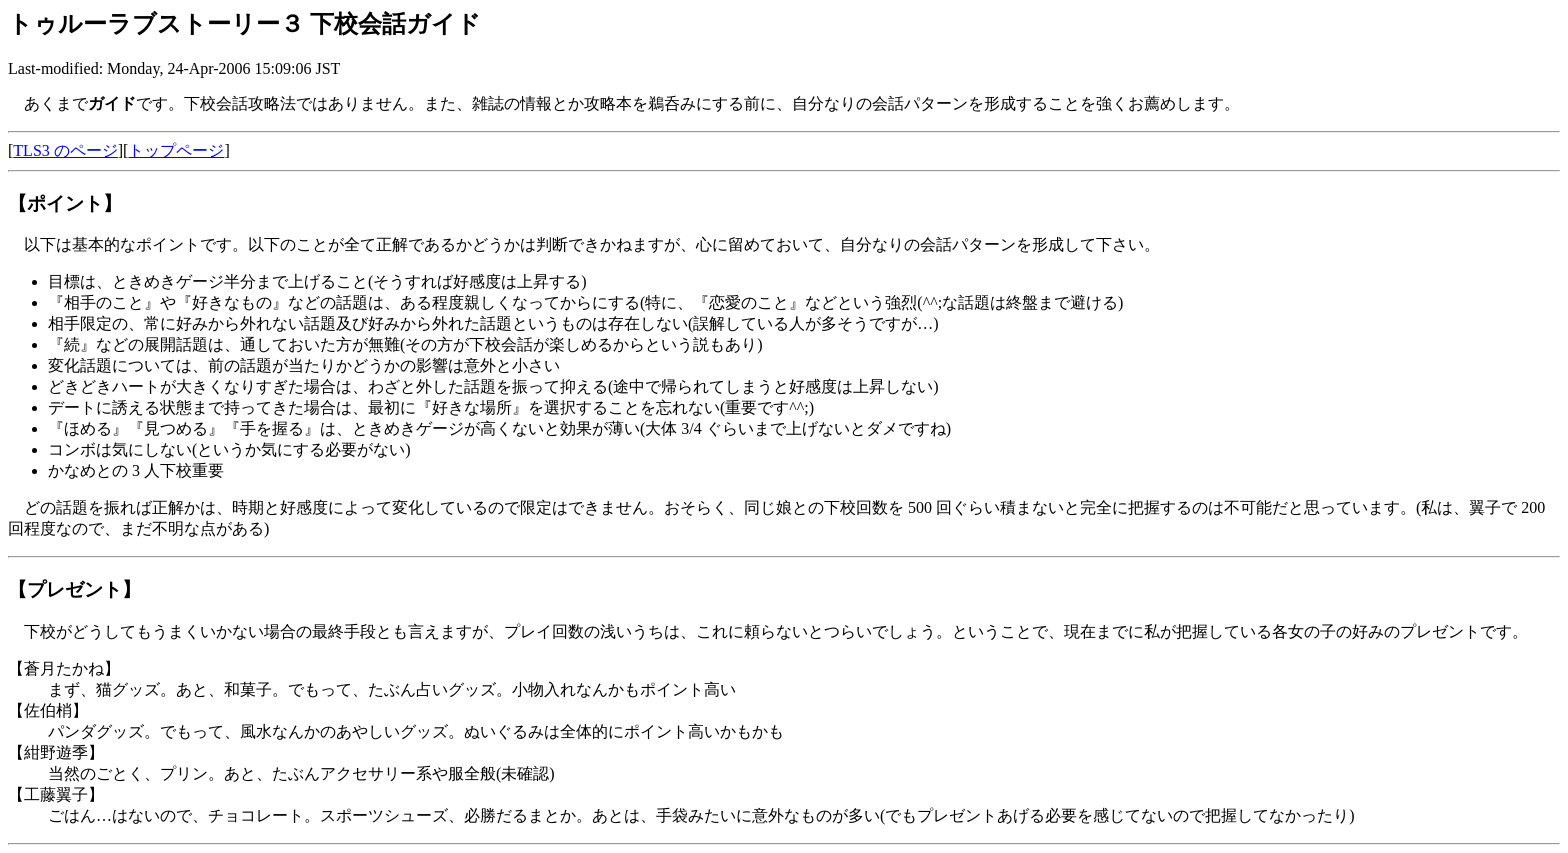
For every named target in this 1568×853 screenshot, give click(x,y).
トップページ (176, 150)
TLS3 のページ (65, 150)
